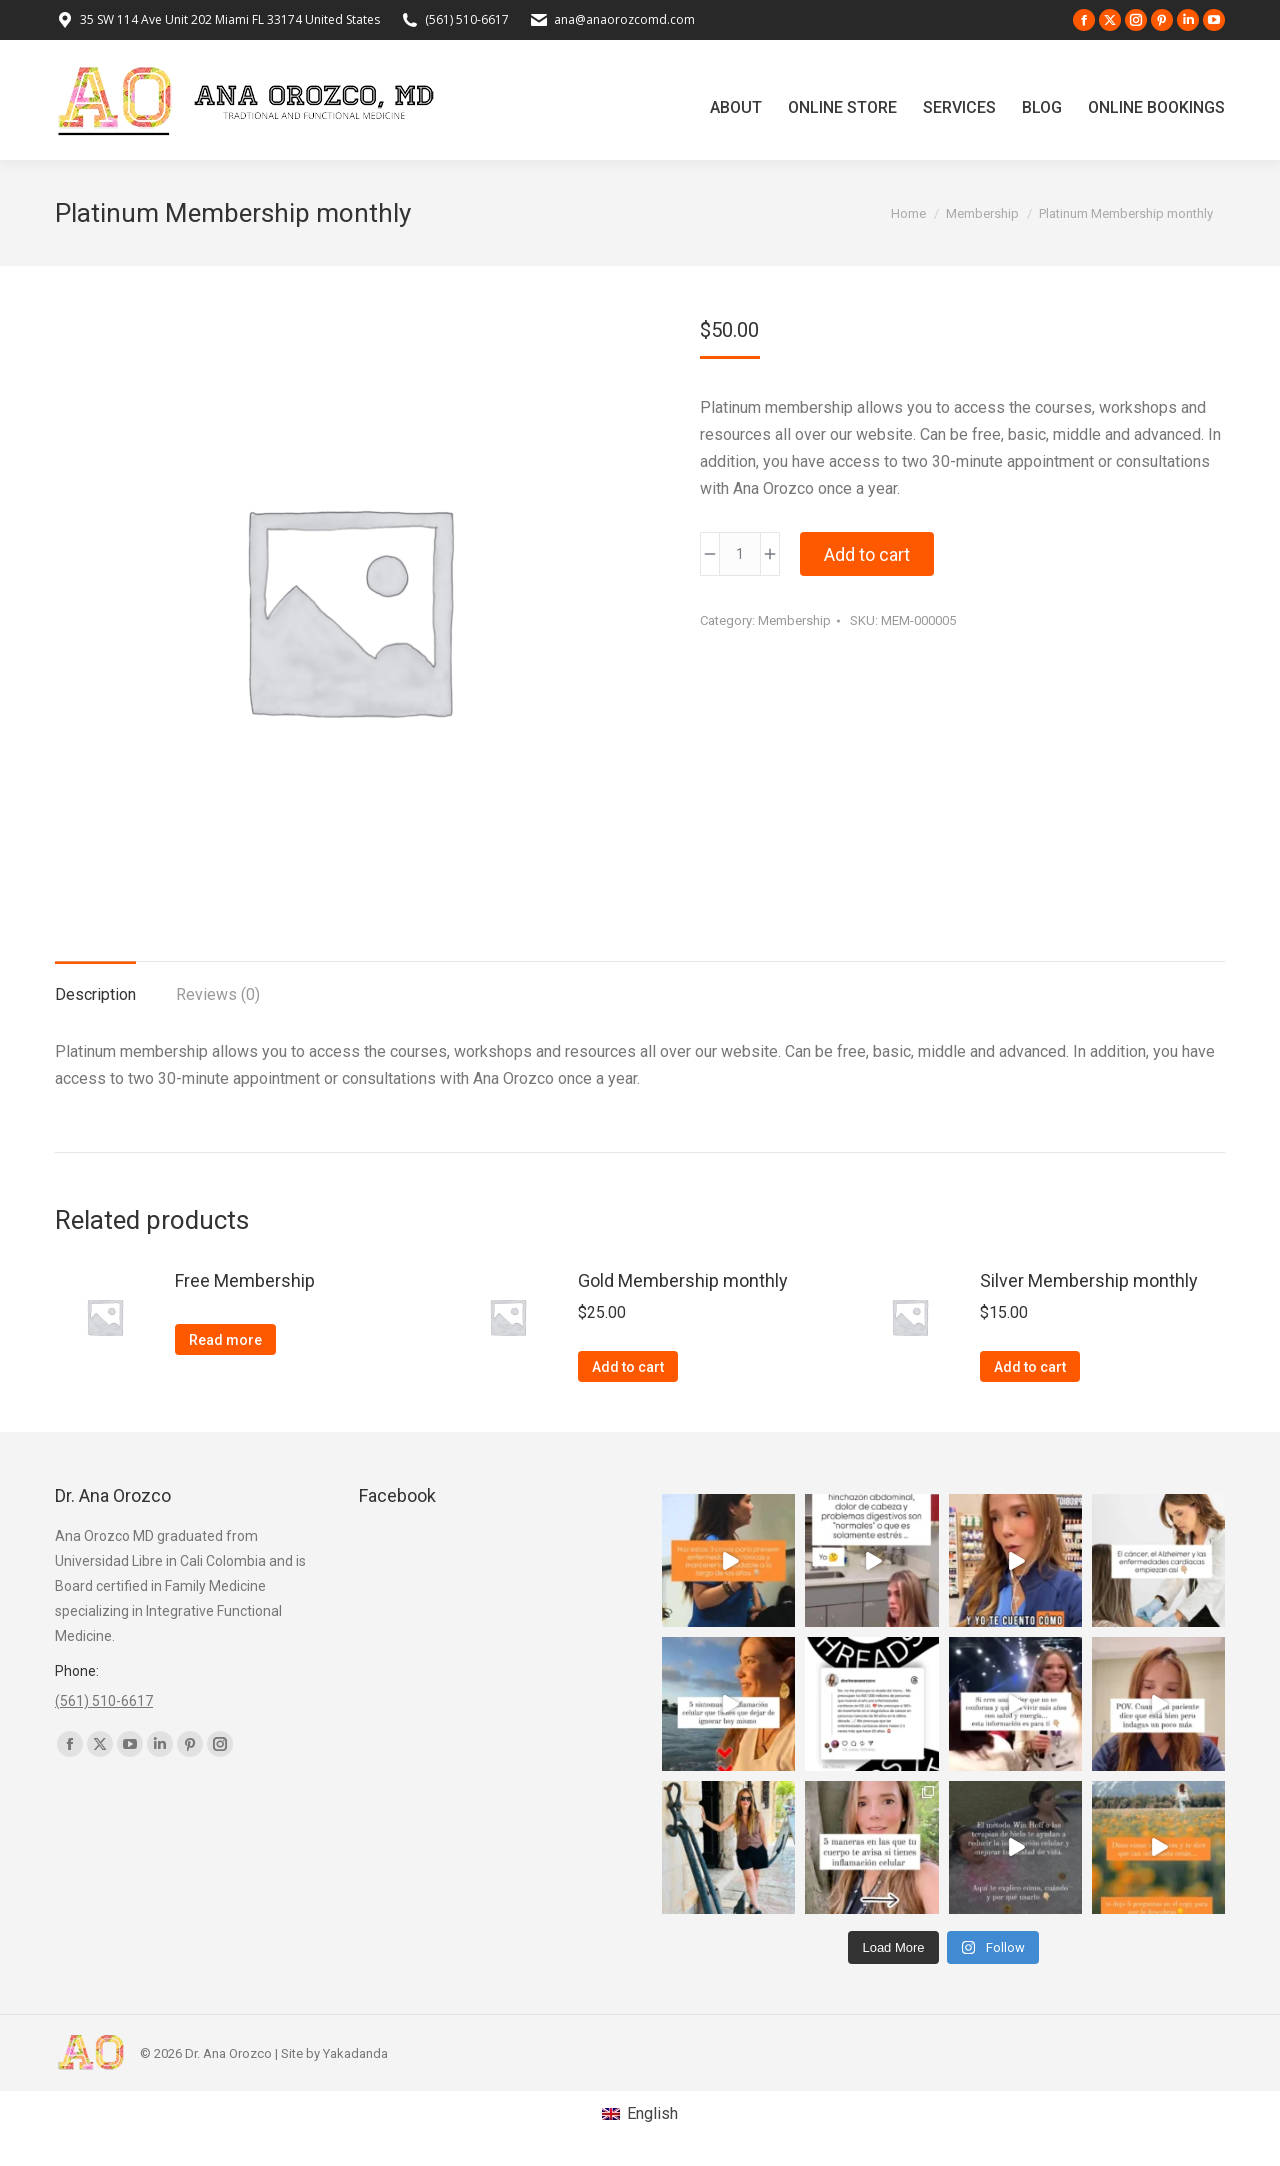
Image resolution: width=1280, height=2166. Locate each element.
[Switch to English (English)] (639, 2114)
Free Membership (245, 1280)
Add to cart (867, 554)
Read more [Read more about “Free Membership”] (225, 1340)
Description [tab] (95, 994)
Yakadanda (355, 2053)
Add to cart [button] (628, 1367)
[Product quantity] (740, 554)
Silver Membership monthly (1089, 1280)
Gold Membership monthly (683, 1280)
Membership (794, 620)
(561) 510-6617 (467, 19)
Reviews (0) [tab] (218, 994)
